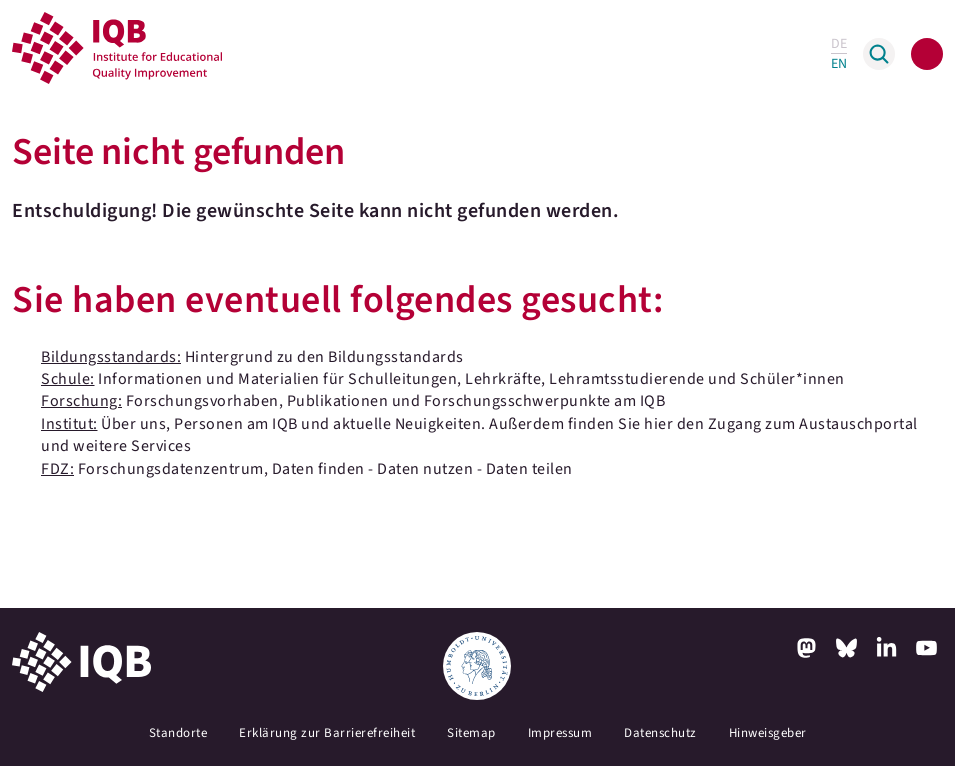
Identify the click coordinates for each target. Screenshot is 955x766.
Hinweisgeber (768, 733)
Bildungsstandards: (111, 357)
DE (839, 44)
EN (839, 64)
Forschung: (81, 401)
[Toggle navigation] (927, 54)
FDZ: (57, 469)
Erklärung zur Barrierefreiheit (327, 733)
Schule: (68, 379)
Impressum (560, 733)
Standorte (178, 733)
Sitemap (471, 733)
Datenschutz (660, 733)
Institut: (69, 424)
